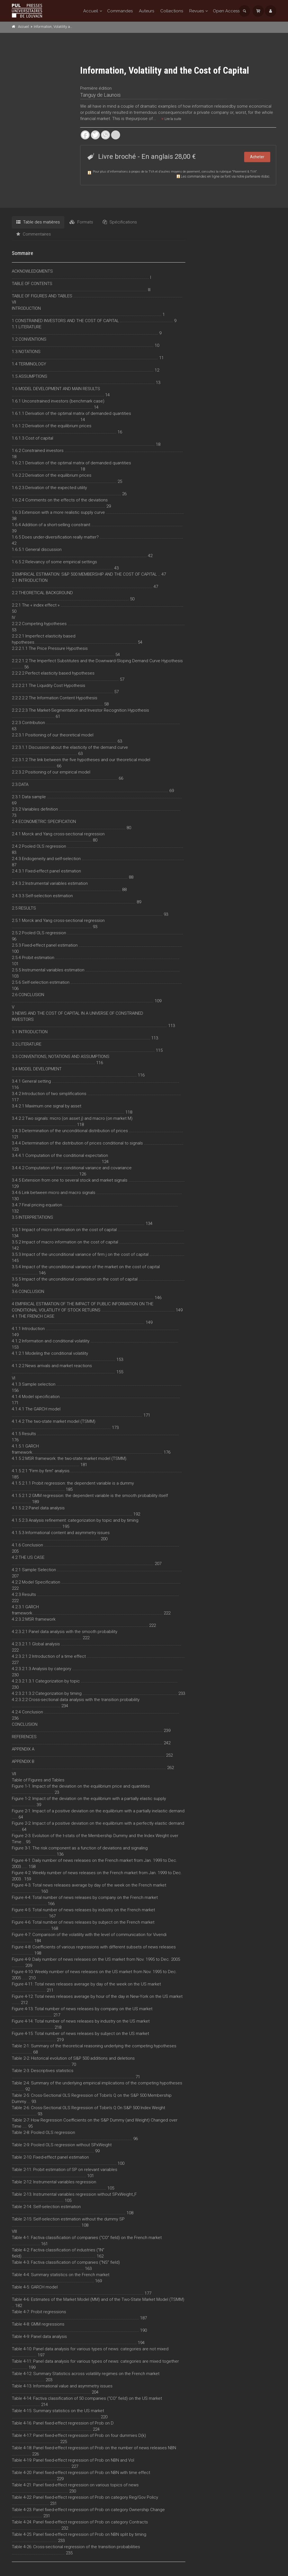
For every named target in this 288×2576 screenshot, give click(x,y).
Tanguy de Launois (100, 95)
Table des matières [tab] (38, 222)
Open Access (226, 10)
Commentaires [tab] (33, 234)
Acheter (257, 157)
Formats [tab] (81, 222)
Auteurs (146, 10)
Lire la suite (171, 119)
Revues (196, 10)
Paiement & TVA (244, 171)
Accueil (90, 10)
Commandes (120, 10)
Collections (171, 10)
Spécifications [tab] (120, 222)
